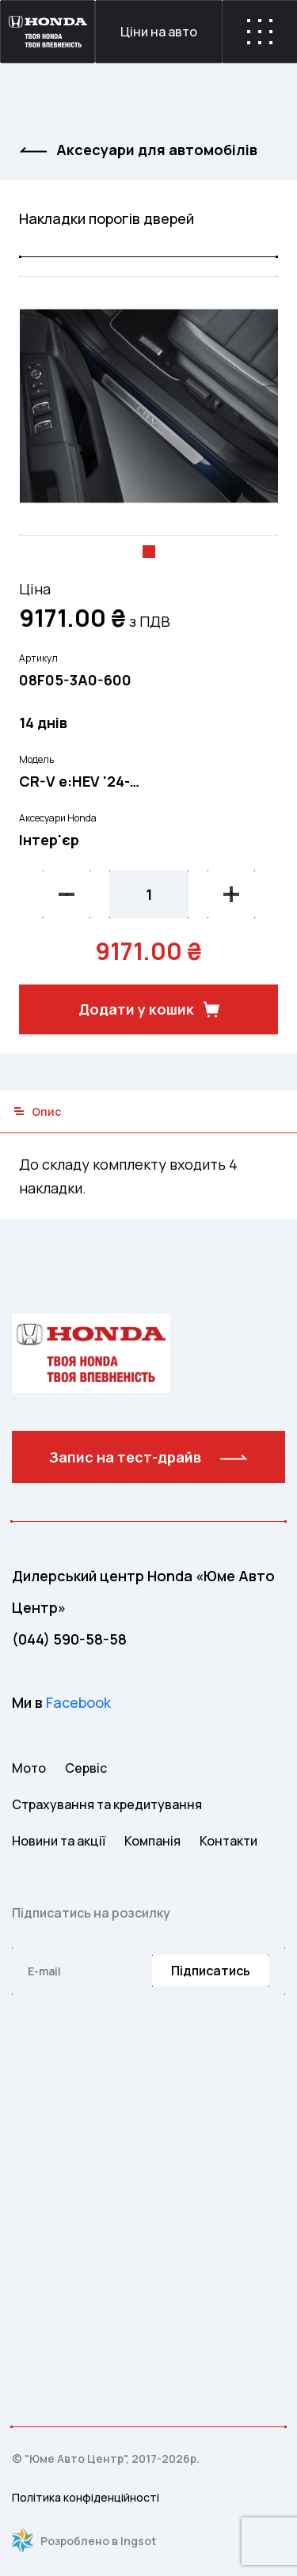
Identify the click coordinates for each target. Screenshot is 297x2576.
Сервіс (86, 1768)
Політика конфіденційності (85, 2497)
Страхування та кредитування (107, 1804)
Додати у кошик (148, 1009)
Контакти (228, 1840)
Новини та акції (58, 1840)
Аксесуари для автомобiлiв (138, 149)
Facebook (78, 1702)
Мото (29, 1768)
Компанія (152, 1840)
